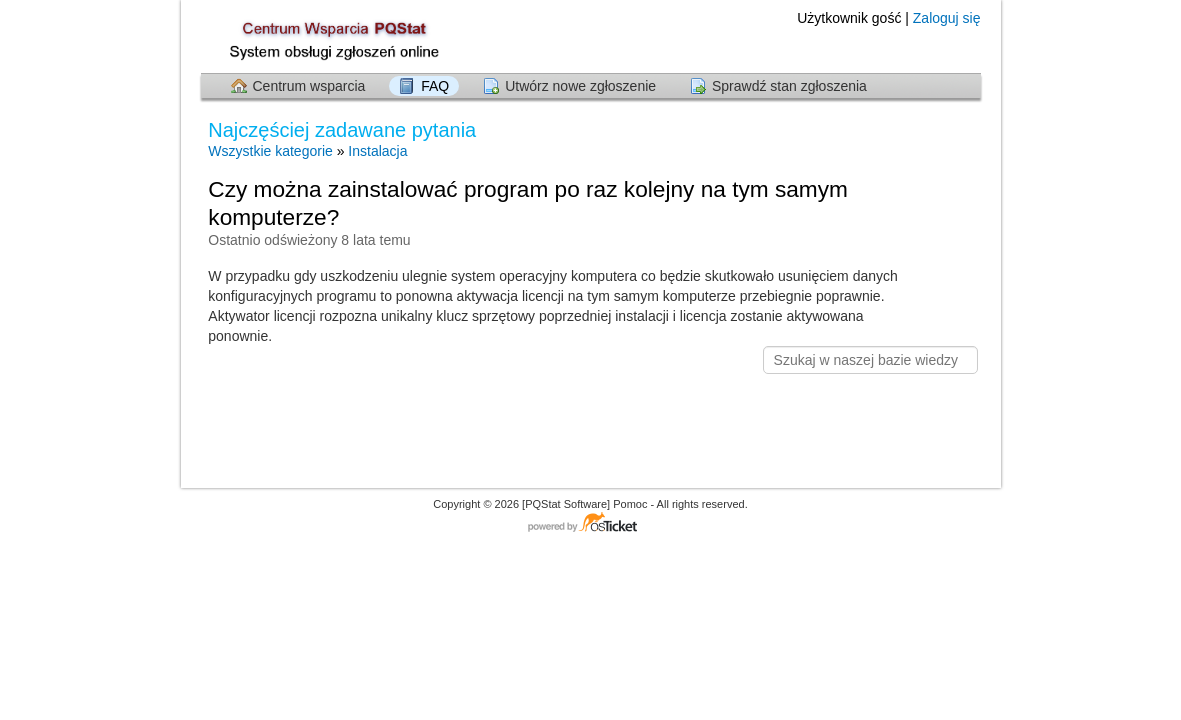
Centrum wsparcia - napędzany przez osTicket (591, 523)
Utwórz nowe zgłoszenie (580, 86)
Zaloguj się (947, 18)
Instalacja (377, 151)
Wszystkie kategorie (270, 151)
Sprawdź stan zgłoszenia (789, 86)
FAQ (435, 86)
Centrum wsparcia (309, 86)
